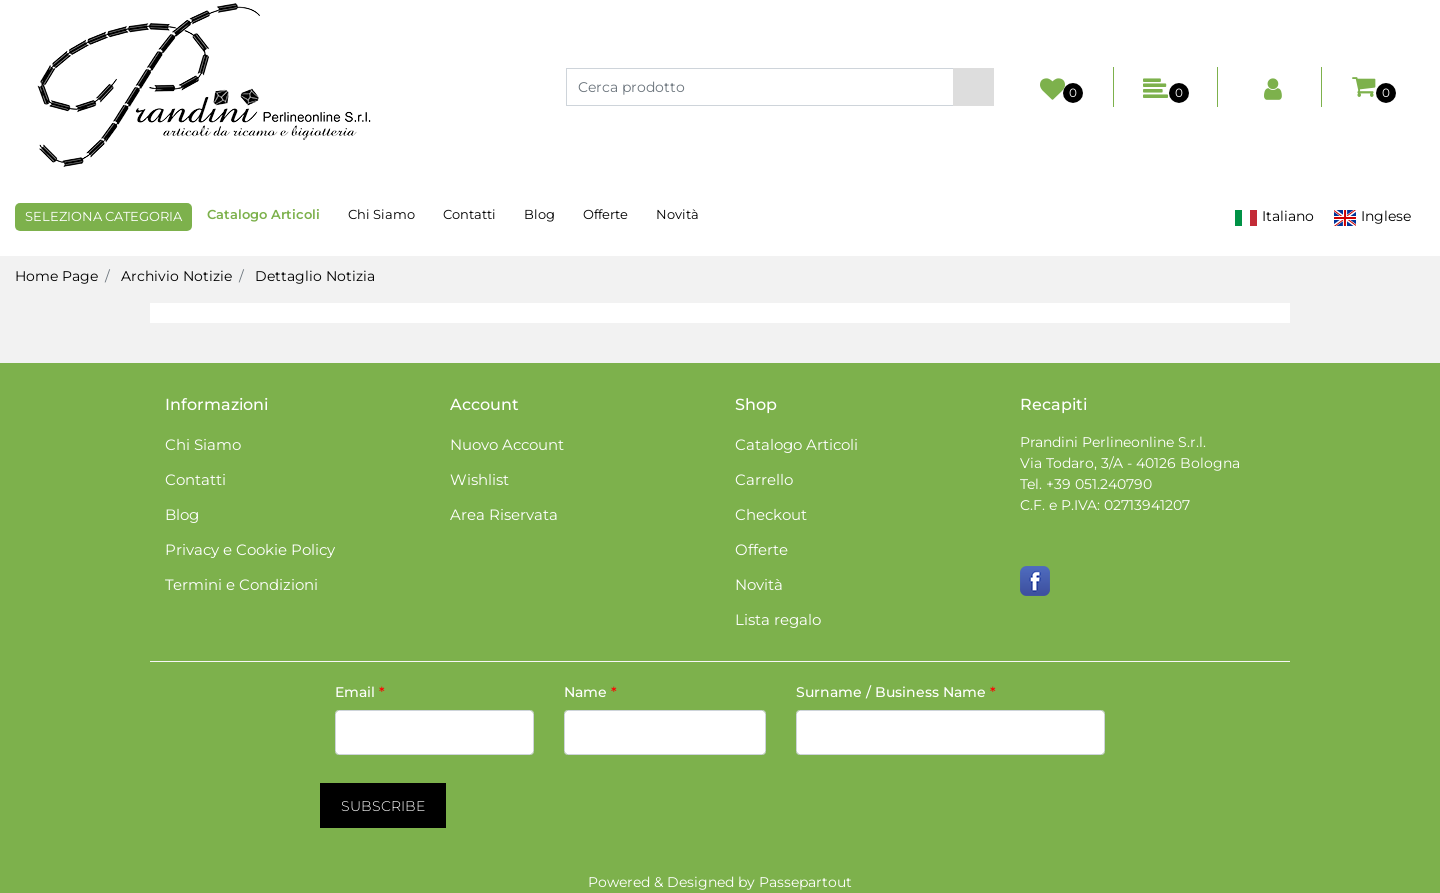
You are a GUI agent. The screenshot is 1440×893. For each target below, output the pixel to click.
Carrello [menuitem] (764, 479)
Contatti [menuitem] (469, 214)
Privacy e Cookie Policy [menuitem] (250, 549)
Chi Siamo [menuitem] (381, 214)
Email (360, 692)
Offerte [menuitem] (605, 214)
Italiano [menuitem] (1274, 216)
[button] (973, 87)
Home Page (56, 276)
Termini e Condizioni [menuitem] (241, 584)
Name (590, 692)
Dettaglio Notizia (315, 276)
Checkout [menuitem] (771, 514)
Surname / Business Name (896, 692)
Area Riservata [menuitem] (504, 514)
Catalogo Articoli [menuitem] (263, 214)
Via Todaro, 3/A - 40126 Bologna (1130, 463)
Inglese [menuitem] (1372, 216)
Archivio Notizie (176, 276)
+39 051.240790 (1099, 484)
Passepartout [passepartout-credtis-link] (805, 882)
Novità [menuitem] (677, 214)
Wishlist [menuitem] (479, 479)
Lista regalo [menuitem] (778, 619)
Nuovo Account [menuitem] (507, 444)
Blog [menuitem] (539, 214)
